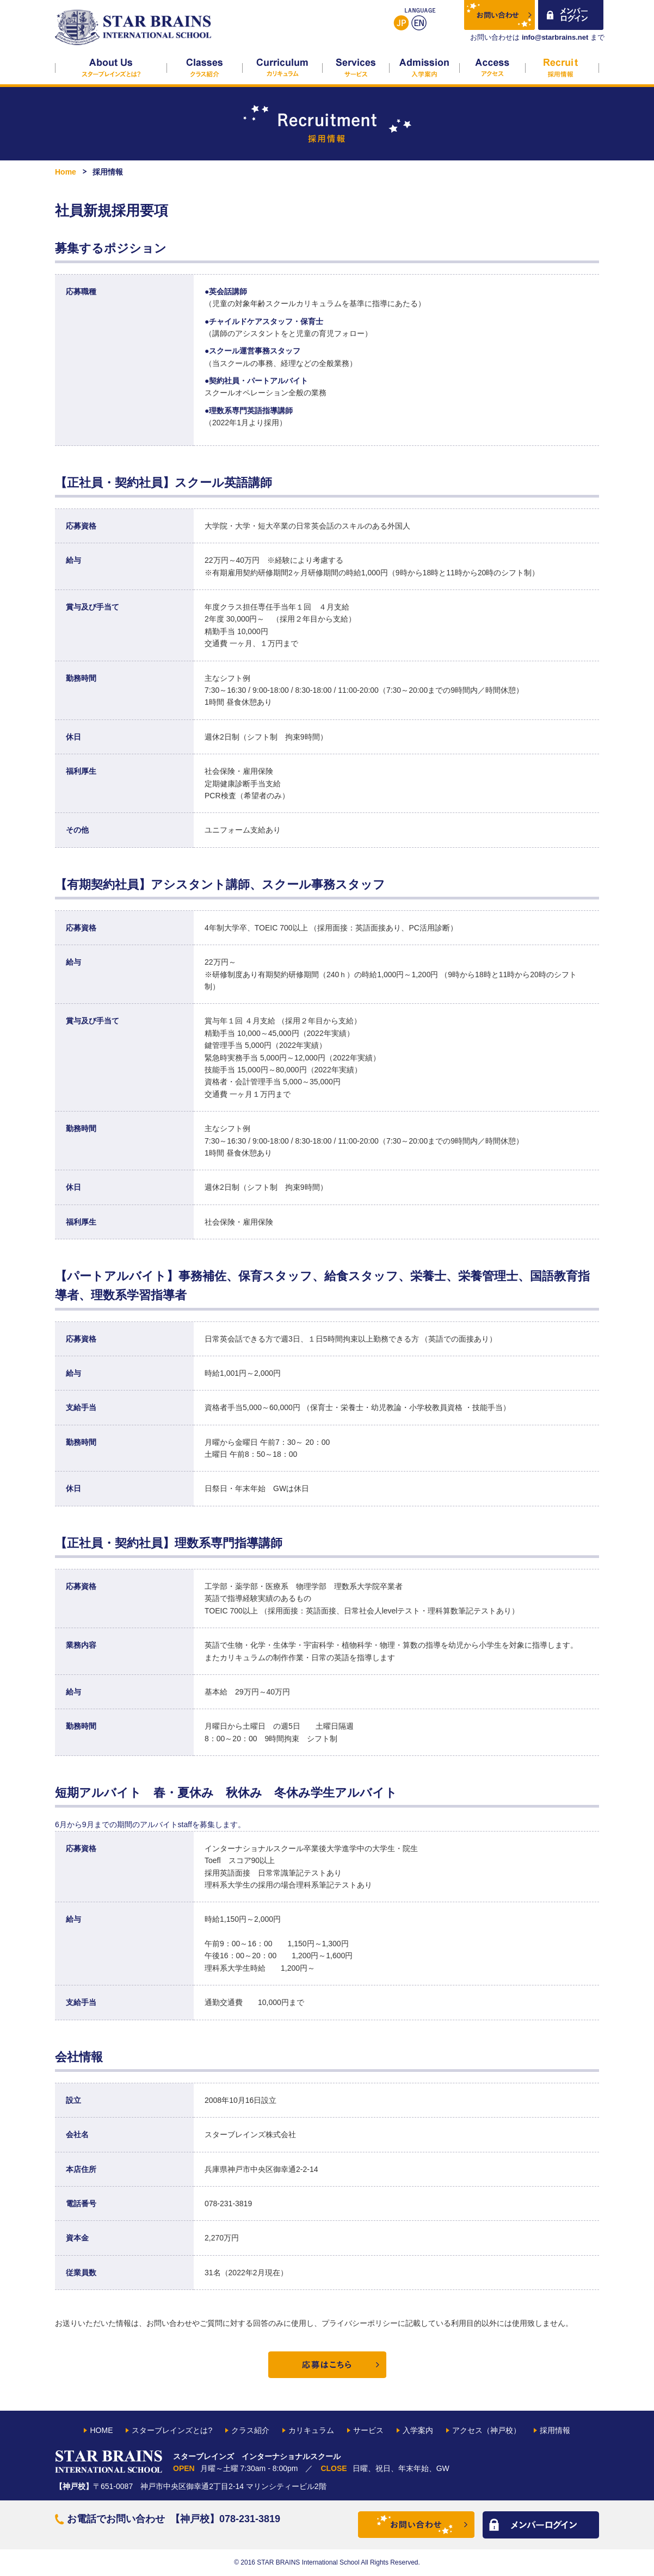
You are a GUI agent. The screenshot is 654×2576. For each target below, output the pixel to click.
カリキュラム (283, 68)
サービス (356, 68)
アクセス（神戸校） (486, 2430)
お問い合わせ (500, 16)
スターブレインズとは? (111, 68)
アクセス (493, 68)
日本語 (401, 22)
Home (65, 171)
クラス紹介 (205, 68)
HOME (101, 2430)
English (419, 22)
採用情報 (562, 68)
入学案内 (425, 68)
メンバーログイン (571, 16)
